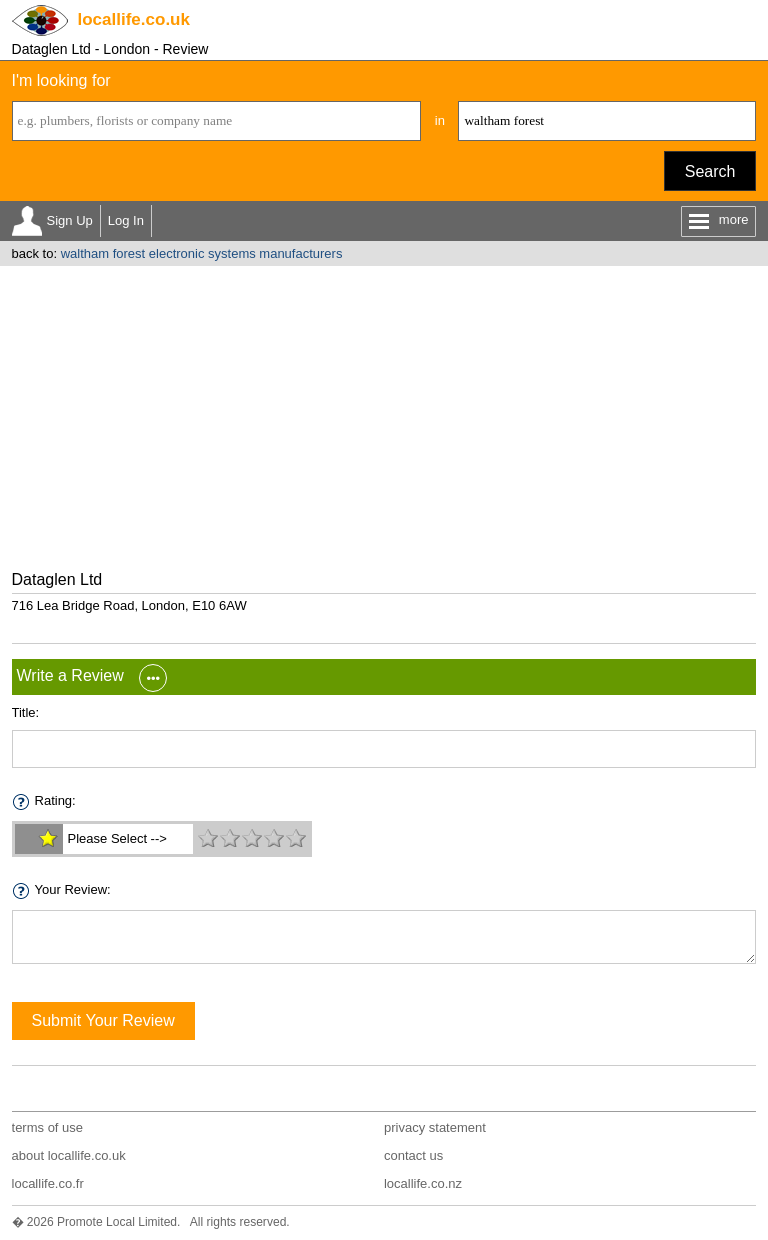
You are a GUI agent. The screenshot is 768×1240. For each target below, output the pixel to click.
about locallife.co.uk (69, 1155)
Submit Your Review (103, 1020)
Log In (126, 220)
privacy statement (435, 1127)
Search (710, 171)
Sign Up (70, 220)
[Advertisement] (384, 416)
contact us (413, 1155)
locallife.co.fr (48, 1183)
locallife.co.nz (423, 1183)
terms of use (48, 1127)
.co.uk (134, 19)
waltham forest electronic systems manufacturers (202, 253)
